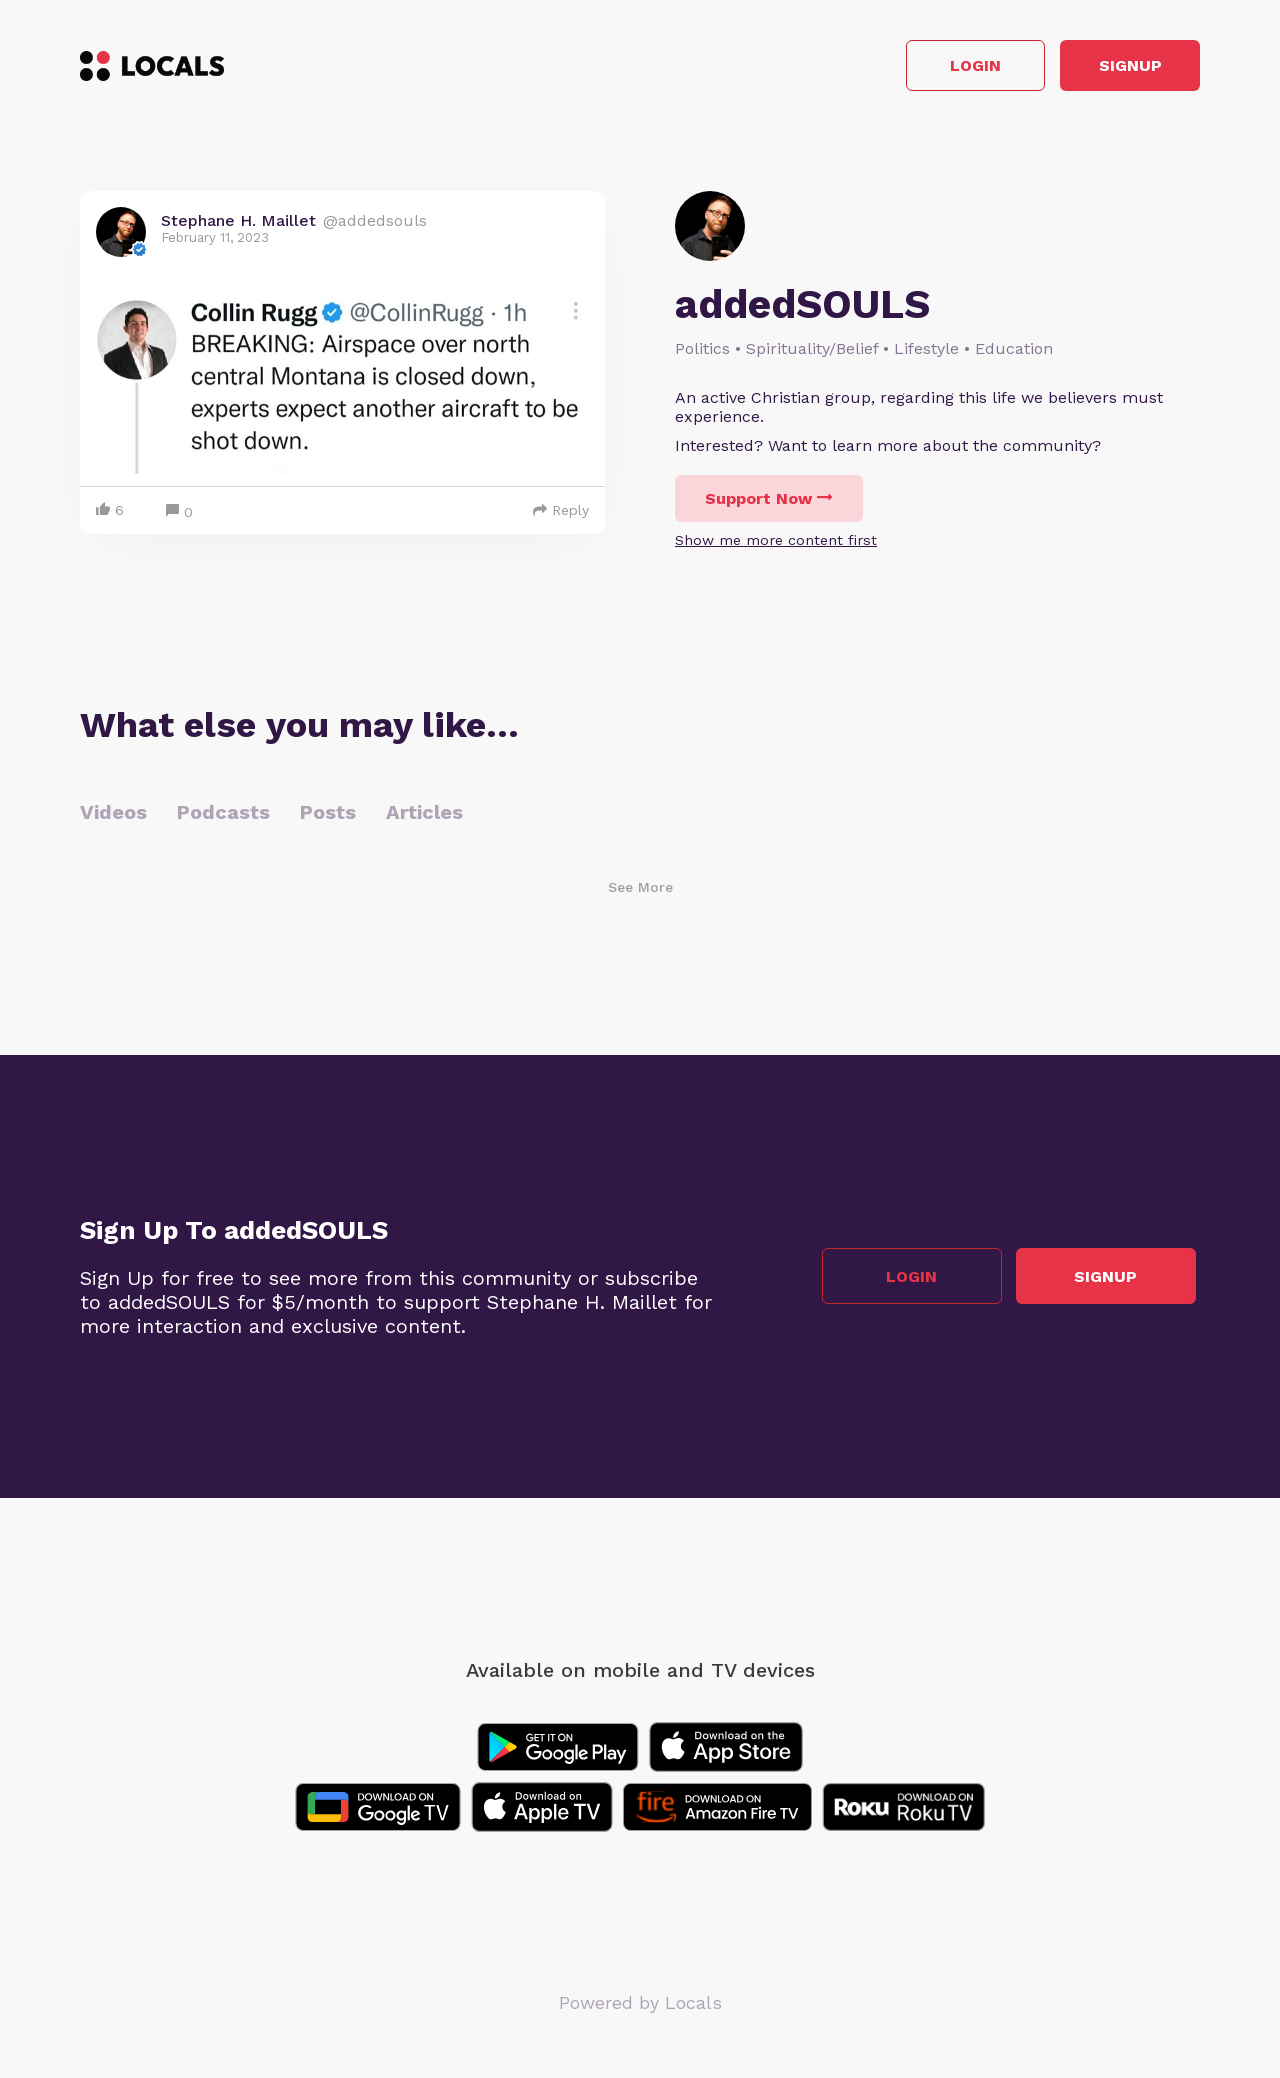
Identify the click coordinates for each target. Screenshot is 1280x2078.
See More (640, 892)
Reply (561, 515)
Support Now (769, 503)
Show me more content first (776, 545)
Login (915, 68)
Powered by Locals (640, 2007)
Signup (1110, 68)
